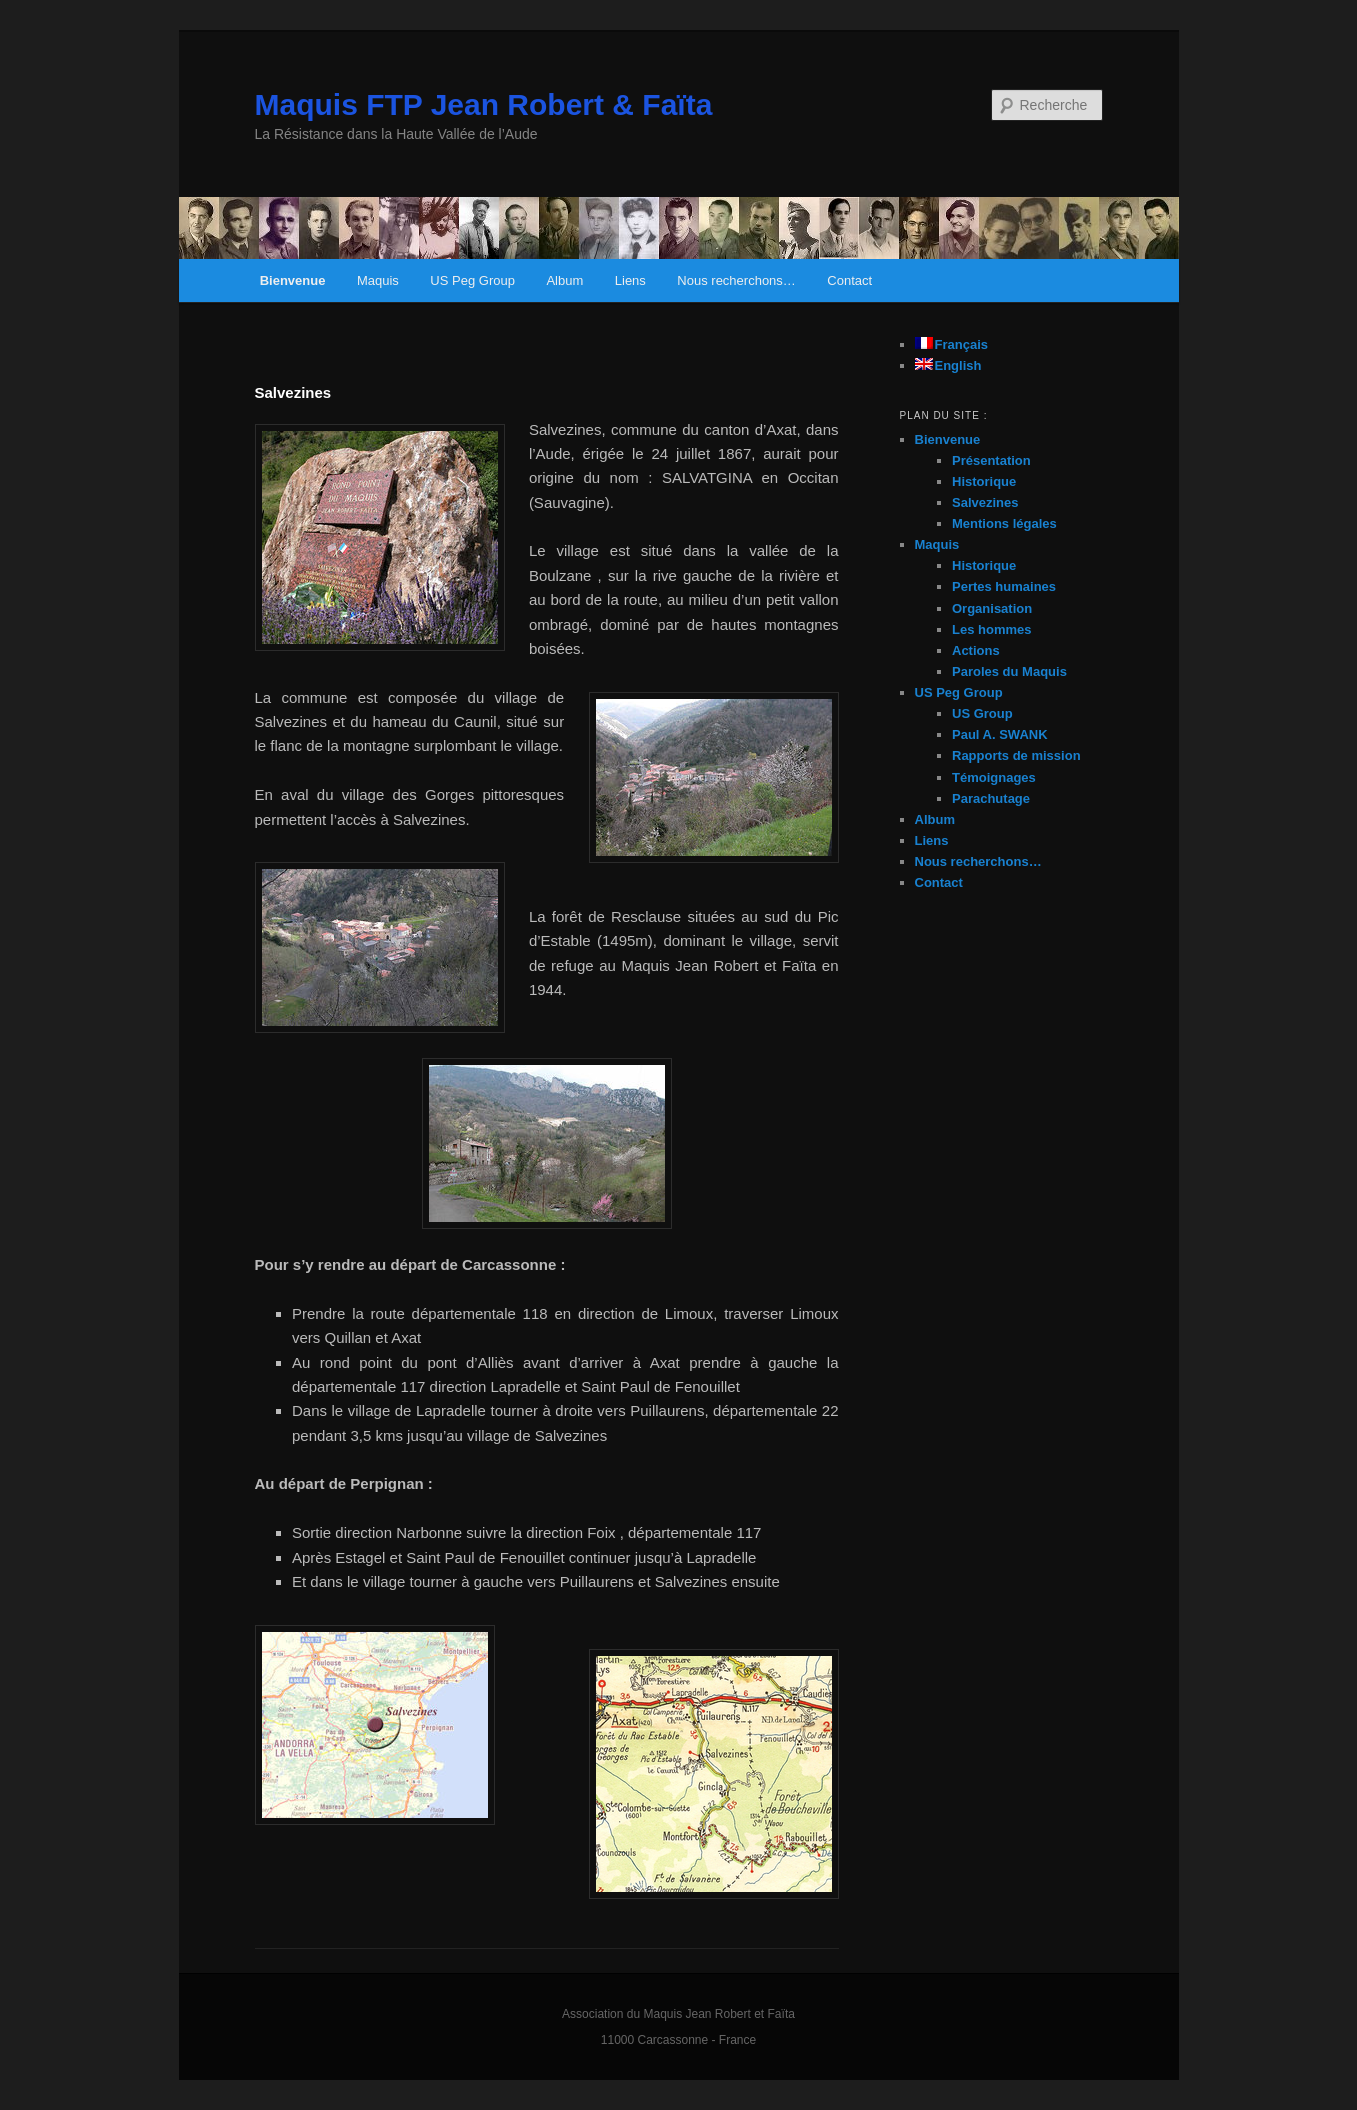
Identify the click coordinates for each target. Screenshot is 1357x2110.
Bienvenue (293, 280)
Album (564, 280)
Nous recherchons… (736, 280)
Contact (849, 280)
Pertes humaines (1004, 586)
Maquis (378, 280)
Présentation (991, 460)
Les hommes (991, 629)
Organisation (992, 608)
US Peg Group (472, 280)
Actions (976, 650)
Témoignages (994, 777)
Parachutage (991, 798)
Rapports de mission (1016, 755)
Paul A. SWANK (1000, 734)
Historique (984, 481)
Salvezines (985, 502)
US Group (982, 713)
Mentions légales (1004, 523)
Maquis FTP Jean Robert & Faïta (484, 104)
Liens (630, 280)
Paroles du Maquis (1009, 671)
